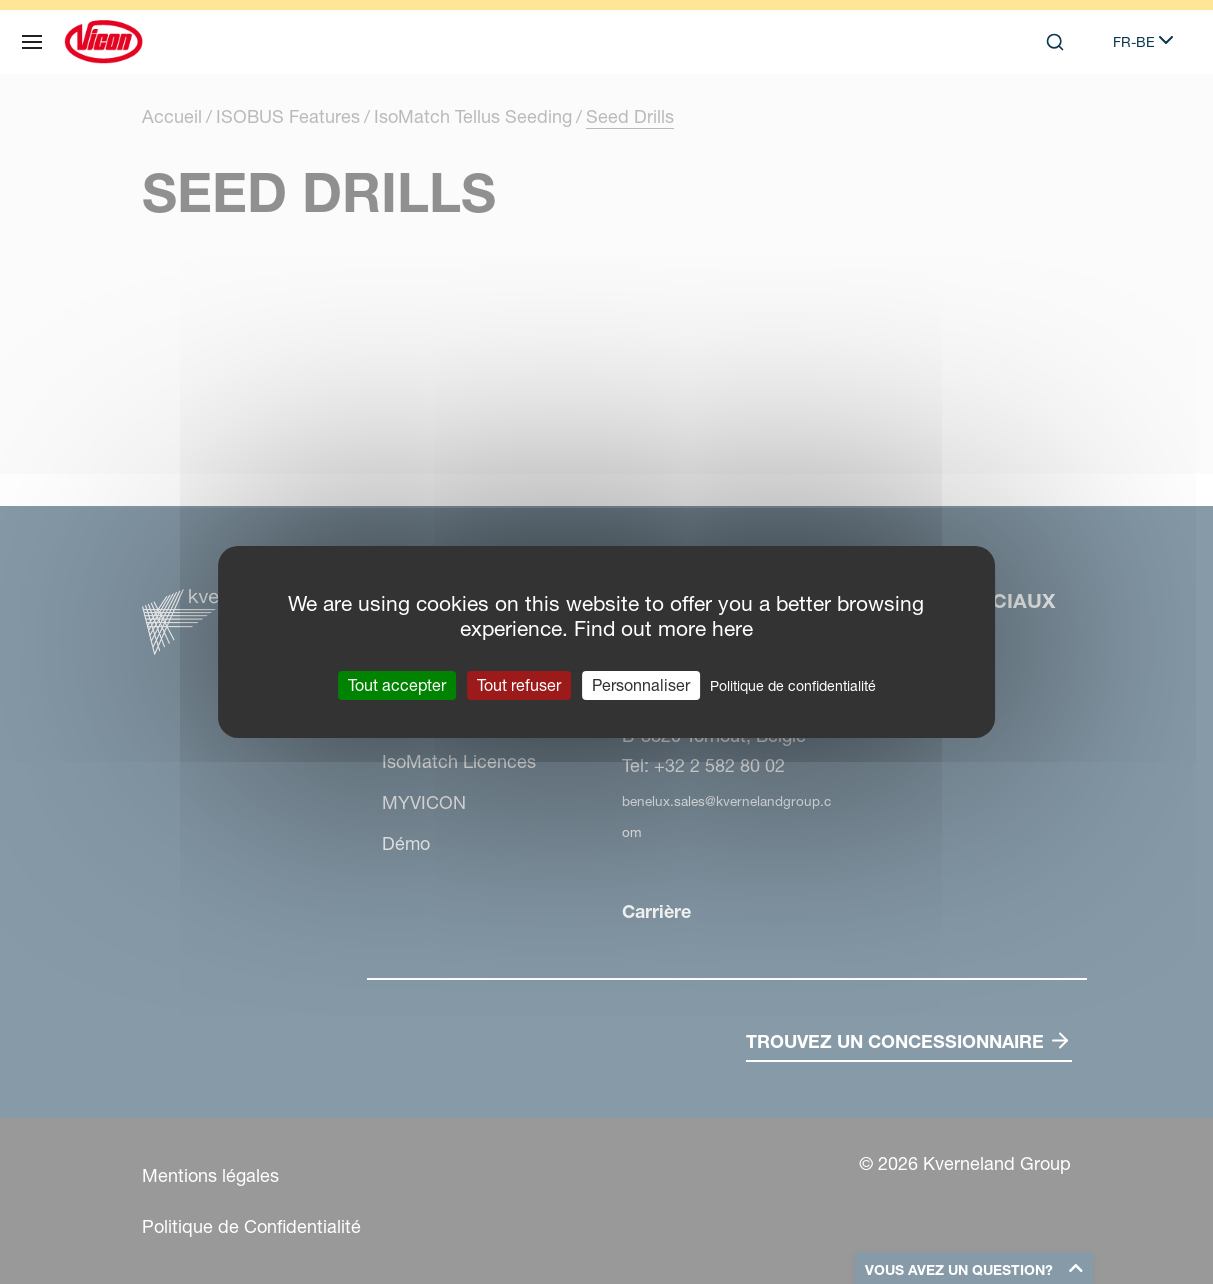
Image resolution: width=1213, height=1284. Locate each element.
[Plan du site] (32, 42)
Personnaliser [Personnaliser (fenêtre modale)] (641, 685)
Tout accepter (397, 685)
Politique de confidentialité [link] (793, 686)
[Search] (1055, 42)
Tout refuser (519, 685)
